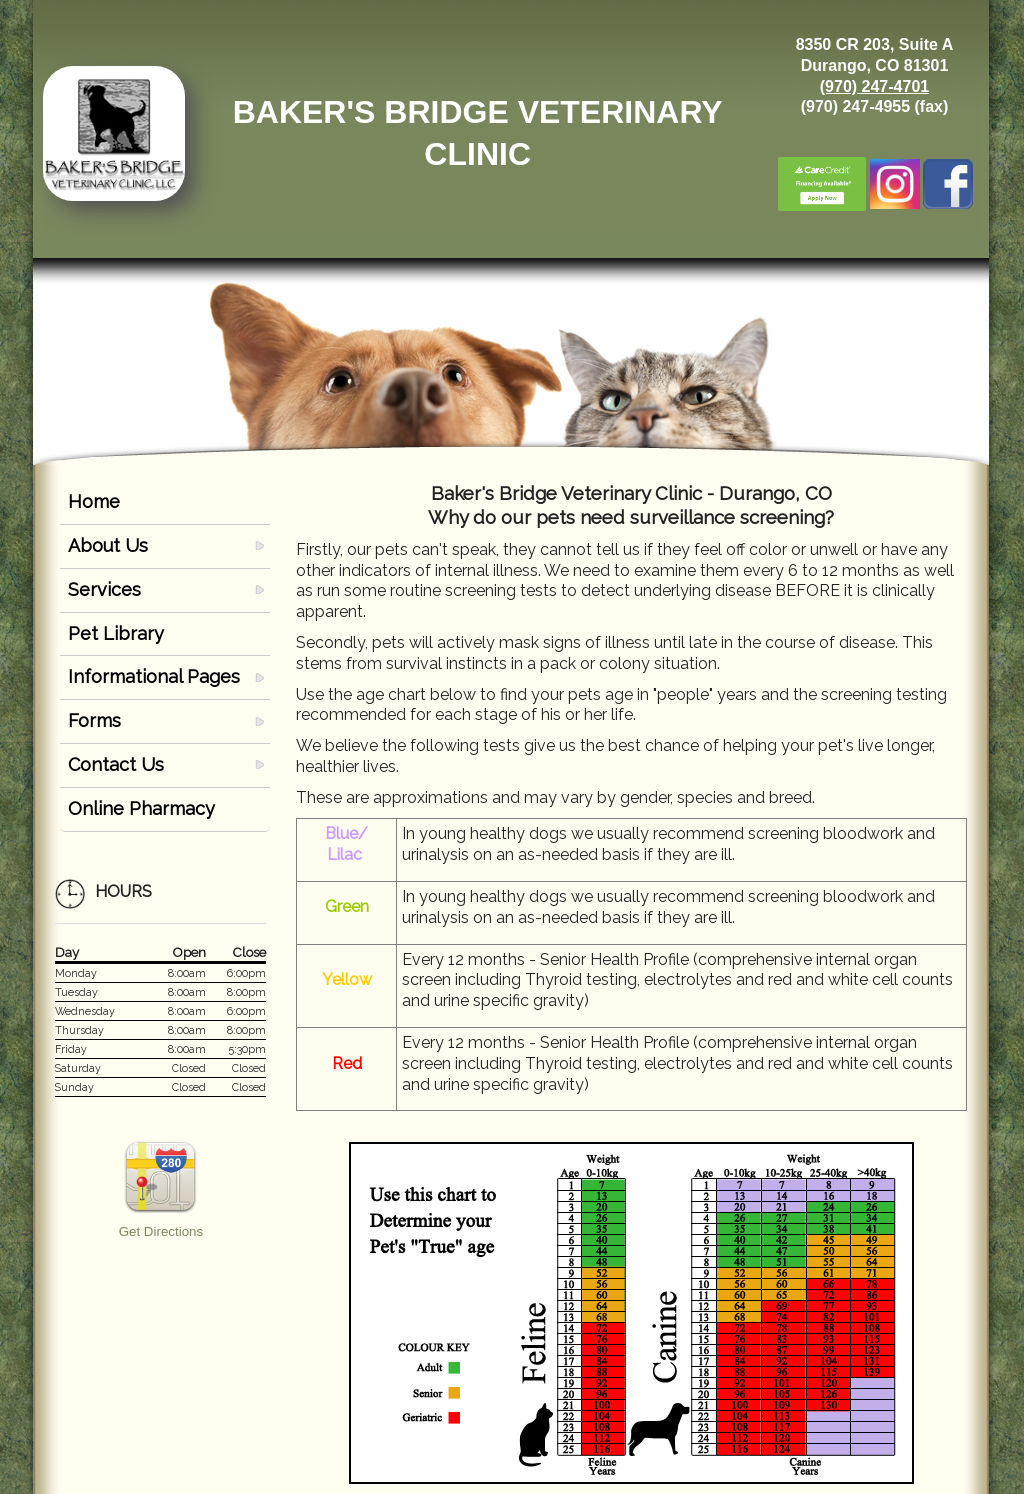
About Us (108, 545)
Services (104, 589)
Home (94, 501)
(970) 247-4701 (874, 86)
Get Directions (161, 1231)
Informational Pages (154, 676)
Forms (94, 720)
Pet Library (116, 633)
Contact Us (116, 764)
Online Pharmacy (141, 808)
